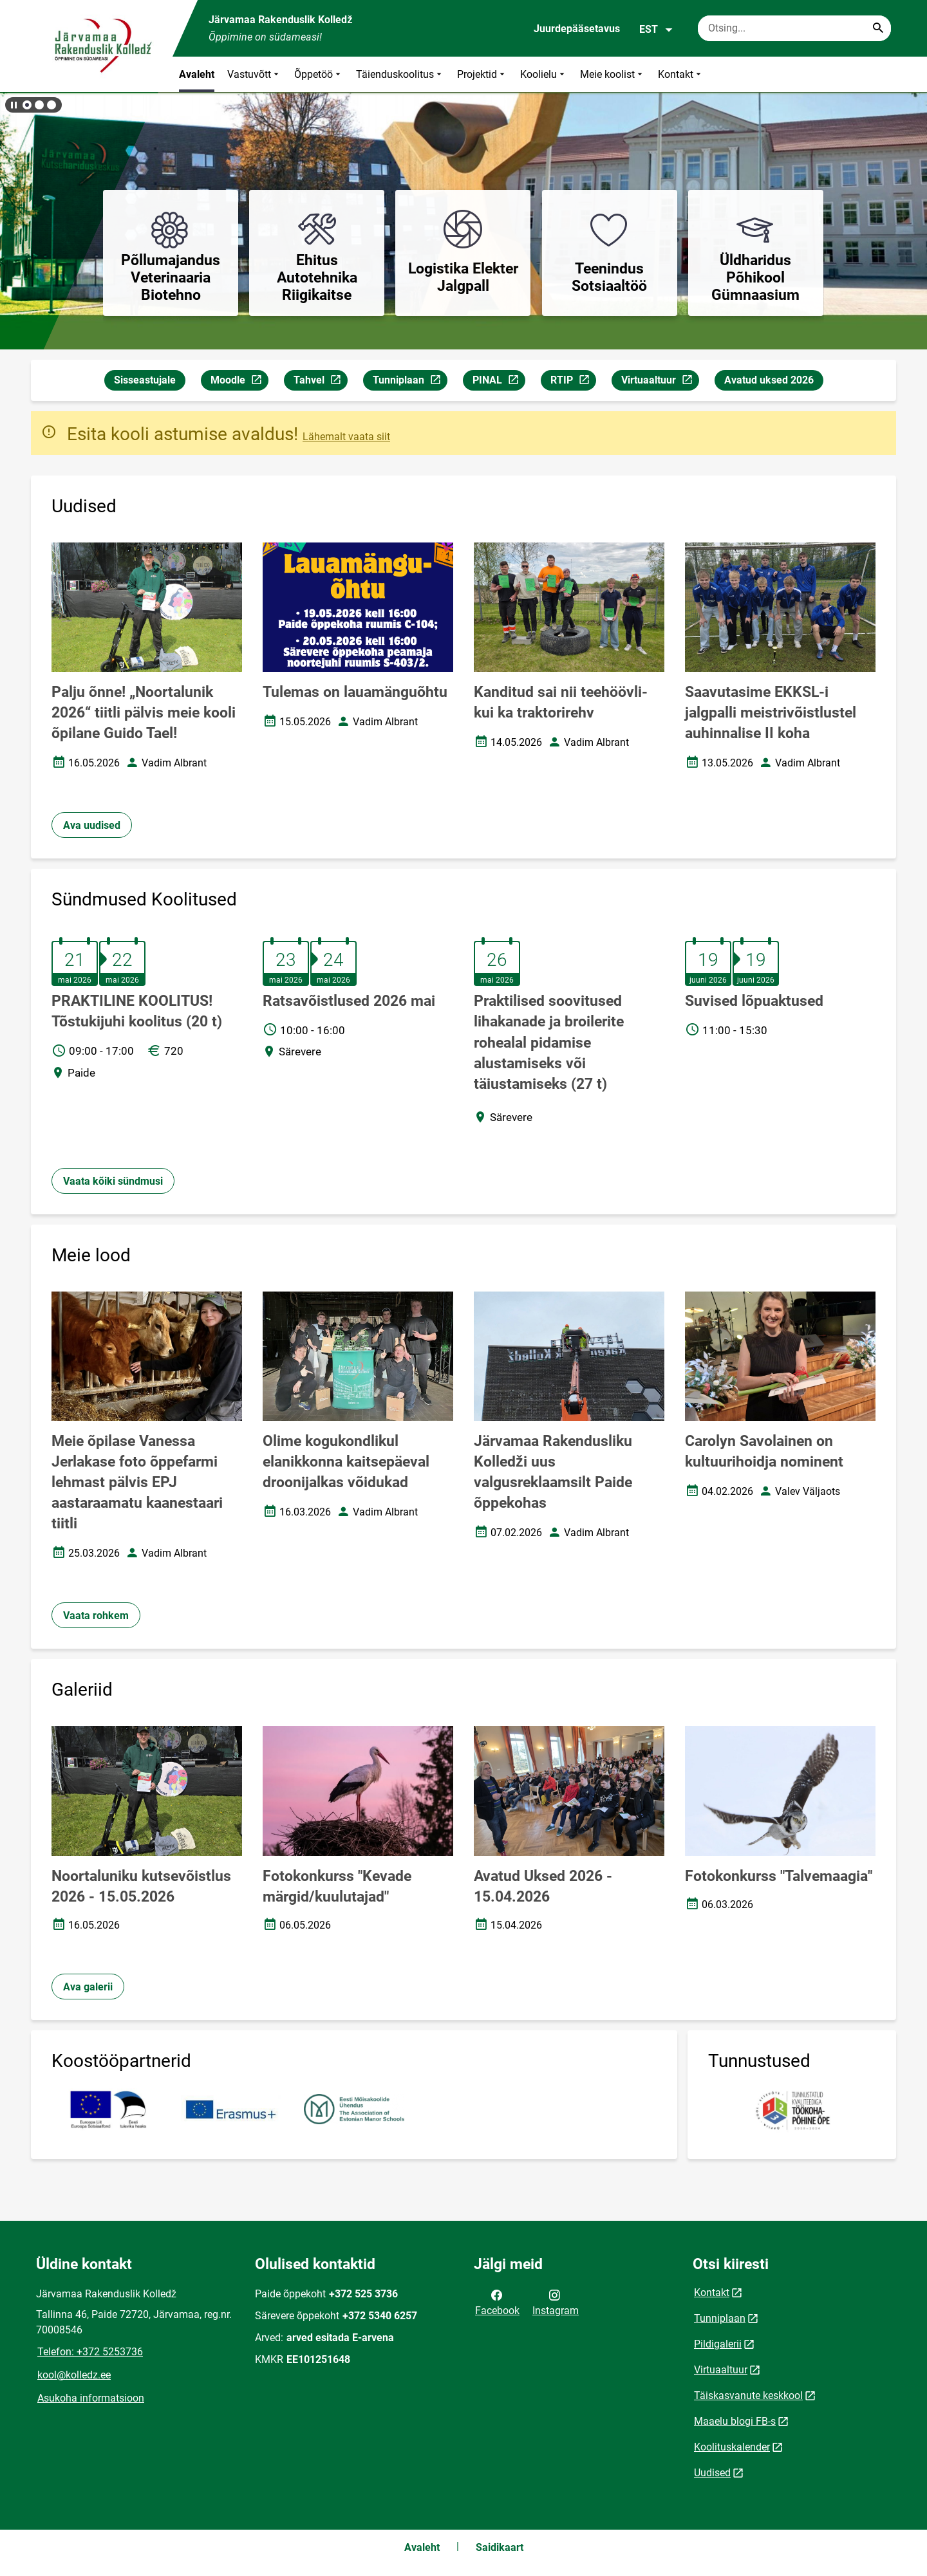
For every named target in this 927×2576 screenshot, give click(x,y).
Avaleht (196, 74)
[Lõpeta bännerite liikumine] (13, 105)
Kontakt (681, 74)
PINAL (498, 382)
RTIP (573, 382)
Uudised (712, 2473)
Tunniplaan (409, 382)
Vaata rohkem (96, 1615)
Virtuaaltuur (660, 382)
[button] (27, 104)
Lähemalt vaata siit (346, 437)
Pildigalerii (718, 2344)
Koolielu (543, 74)
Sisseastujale (145, 380)
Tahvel (320, 382)
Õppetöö (318, 74)
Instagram (555, 2301)
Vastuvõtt (254, 74)
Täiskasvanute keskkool (748, 2395)
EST (656, 29)
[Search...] (878, 28)
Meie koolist (612, 74)
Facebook (497, 2301)
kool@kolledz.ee (74, 2375)
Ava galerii (88, 1987)
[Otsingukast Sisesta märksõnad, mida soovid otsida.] (794, 28)
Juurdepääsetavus (577, 29)
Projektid (482, 74)
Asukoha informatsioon (90, 2398)
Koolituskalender (732, 2447)
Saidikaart (499, 2547)
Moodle (239, 382)
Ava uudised (91, 825)
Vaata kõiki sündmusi (113, 1181)
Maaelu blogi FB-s (735, 2421)
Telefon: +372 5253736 (90, 2352)
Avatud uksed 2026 (769, 380)
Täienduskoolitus (400, 74)
